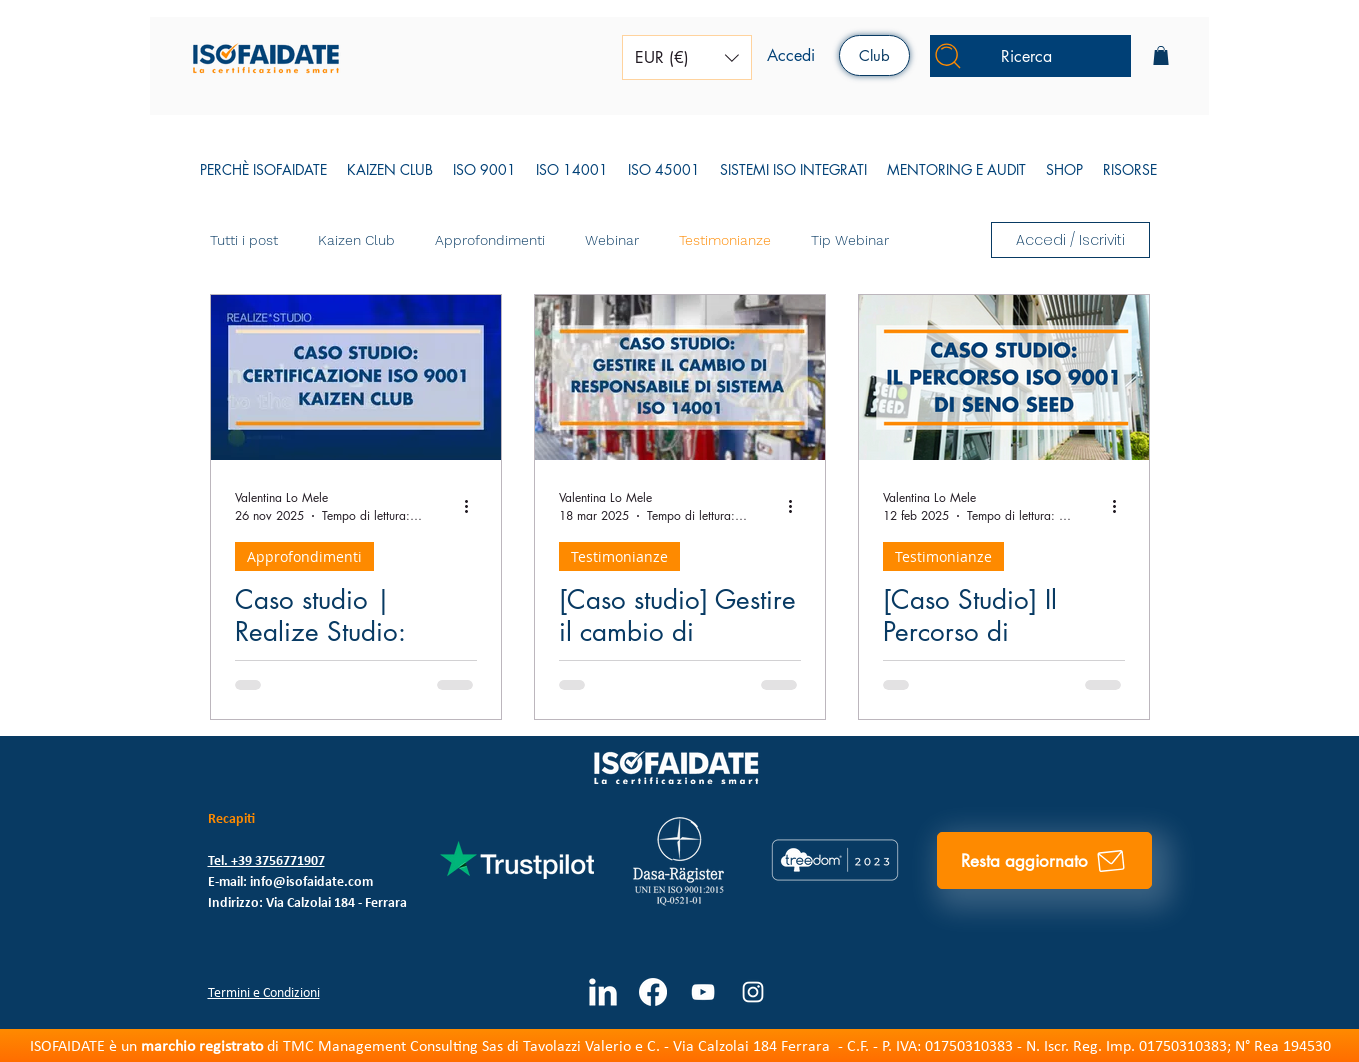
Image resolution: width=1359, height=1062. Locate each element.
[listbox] (687, 57)
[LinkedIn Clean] (603, 992)
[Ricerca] (1030, 56)
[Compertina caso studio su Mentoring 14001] (680, 377)
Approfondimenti (490, 240)
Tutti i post (244, 240)
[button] (687, 57)
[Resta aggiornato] (1044, 860)
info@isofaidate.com (311, 882)
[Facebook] (653, 992)
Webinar (612, 240)
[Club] (874, 55)
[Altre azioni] (474, 506)
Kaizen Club (356, 240)
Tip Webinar (850, 240)
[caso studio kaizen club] (356, 377)
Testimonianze (725, 240)
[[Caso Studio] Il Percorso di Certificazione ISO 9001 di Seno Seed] (1004, 377)
